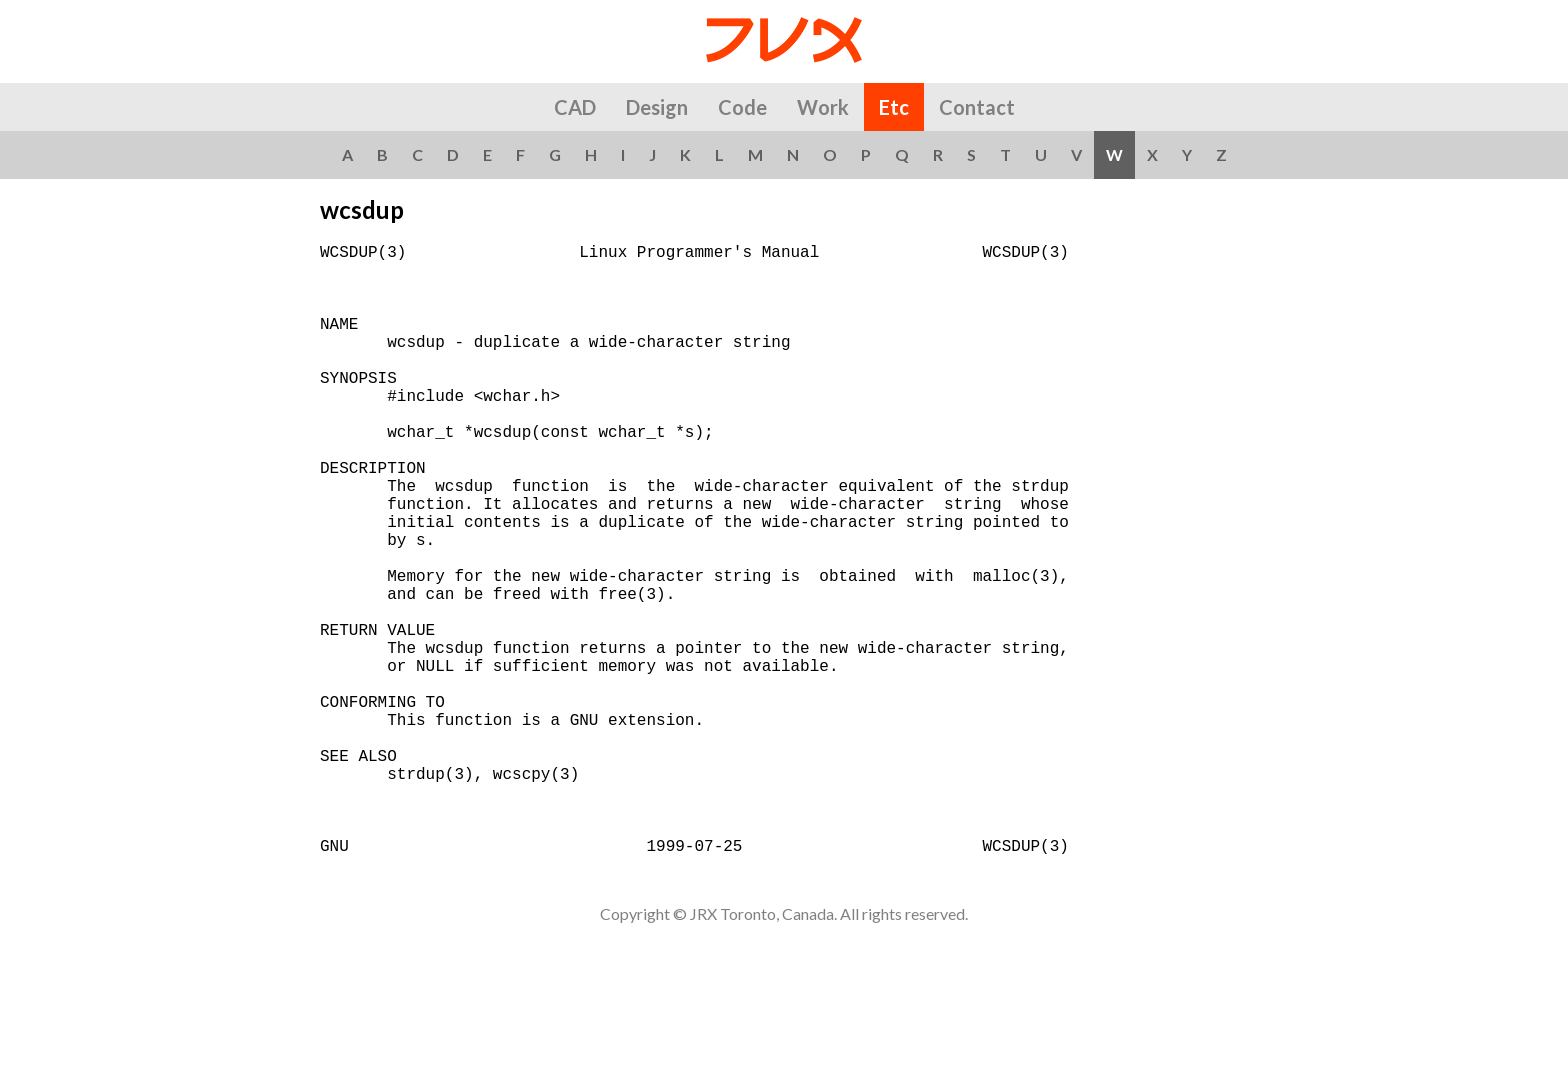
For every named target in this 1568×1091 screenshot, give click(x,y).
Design (657, 107)
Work (823, 107)
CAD (575, 107)
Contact (977, 107)
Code (742, 107)
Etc (894, 107)
